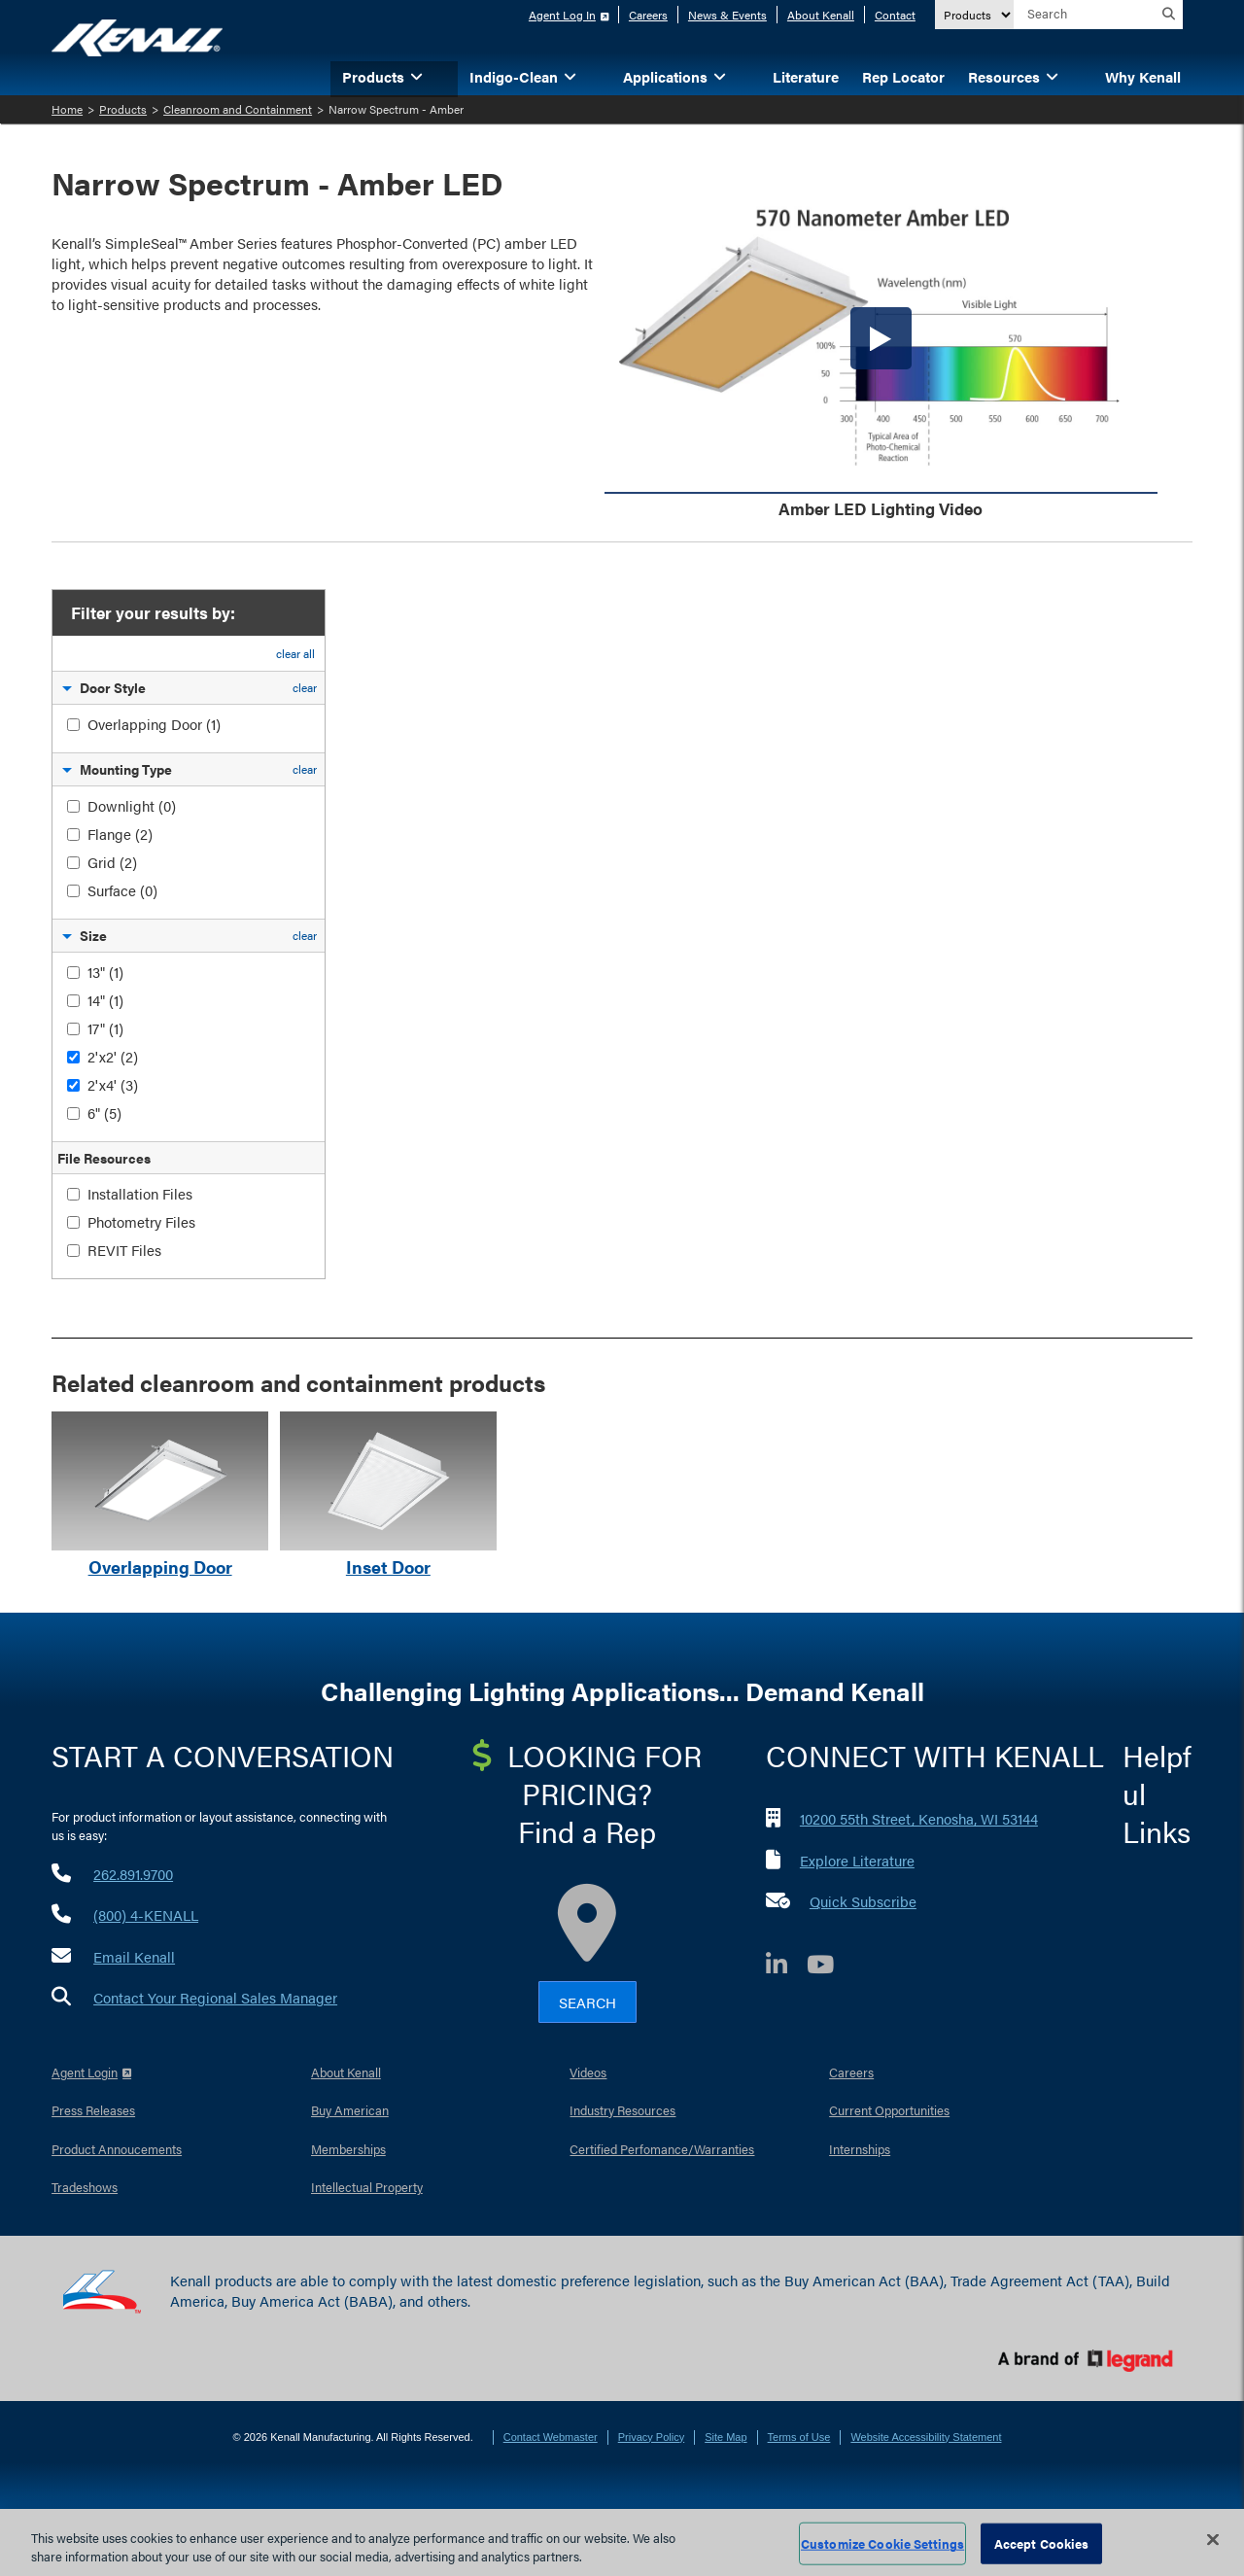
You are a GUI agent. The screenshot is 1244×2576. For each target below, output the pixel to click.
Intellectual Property (367, 2186)
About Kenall (820, 14)
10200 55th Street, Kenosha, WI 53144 (919, 1818)
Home (67, 109)
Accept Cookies (1041, 2543)
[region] (622, 2542)
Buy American (350, 2110)
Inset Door (388, 1566)
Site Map (725, 2437)
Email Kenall (134, 1956)
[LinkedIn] (786, 1967)
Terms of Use (799, 2437)
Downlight (131, 805)
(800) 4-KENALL (145, 1914)
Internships (859, 2149)
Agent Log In (562, 14)
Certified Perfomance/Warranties (662, 2149)
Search (587, 2002)
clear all (295, 653)
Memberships (348, 2149)
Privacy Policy (651, 2437)
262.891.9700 (133, 1873)
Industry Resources (622, 2110)
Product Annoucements (117, 2149)
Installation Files (139, 1193)
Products (123, 109)
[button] (446, 75)
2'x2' (112, 1056)
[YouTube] (830, 1967)
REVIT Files (124, 1249)
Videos (588, 2072)
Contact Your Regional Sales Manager (215, 1997)
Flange (120, 833)
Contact (895, 14)
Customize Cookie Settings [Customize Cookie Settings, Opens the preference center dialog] (882, 2543)
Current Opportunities (889, 2110)
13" (105, 971)
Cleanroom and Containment (237, 109)
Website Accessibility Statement (925, 2437)
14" (105, 1000)
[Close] (1213, 2540)
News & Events (727, 14)
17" (105, 1028)
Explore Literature (857, 1860)
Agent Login (85, 2072)
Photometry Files (141, 1221)
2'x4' (112, 1084)
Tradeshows (85, 2186)
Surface (122, 890)
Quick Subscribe (863, 1901)
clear (305, 687)
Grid (112, 862)
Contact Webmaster (550, 2437)
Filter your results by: (151, 612)
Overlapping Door (154, 724)
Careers (648, 14)
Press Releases (93, 2110)
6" (104, 1112)
